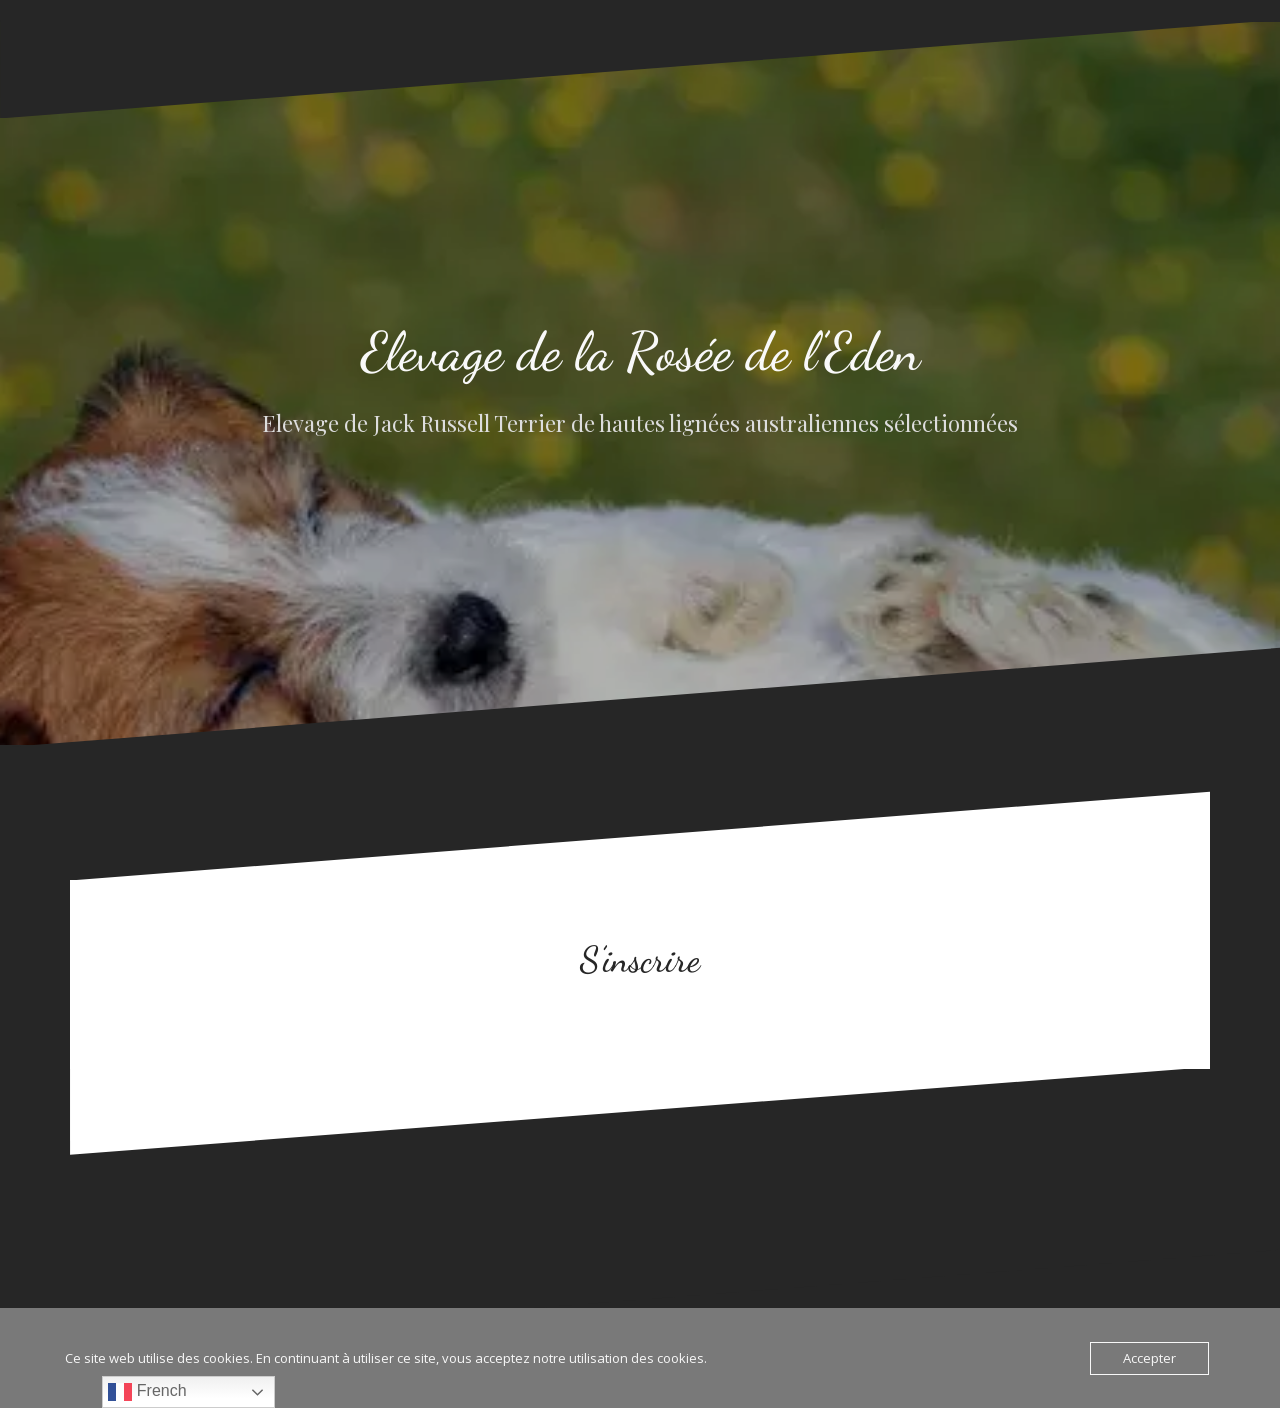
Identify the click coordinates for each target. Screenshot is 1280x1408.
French (147, 1392)
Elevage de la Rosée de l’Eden (640, 351)
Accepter (1149, 1358)
